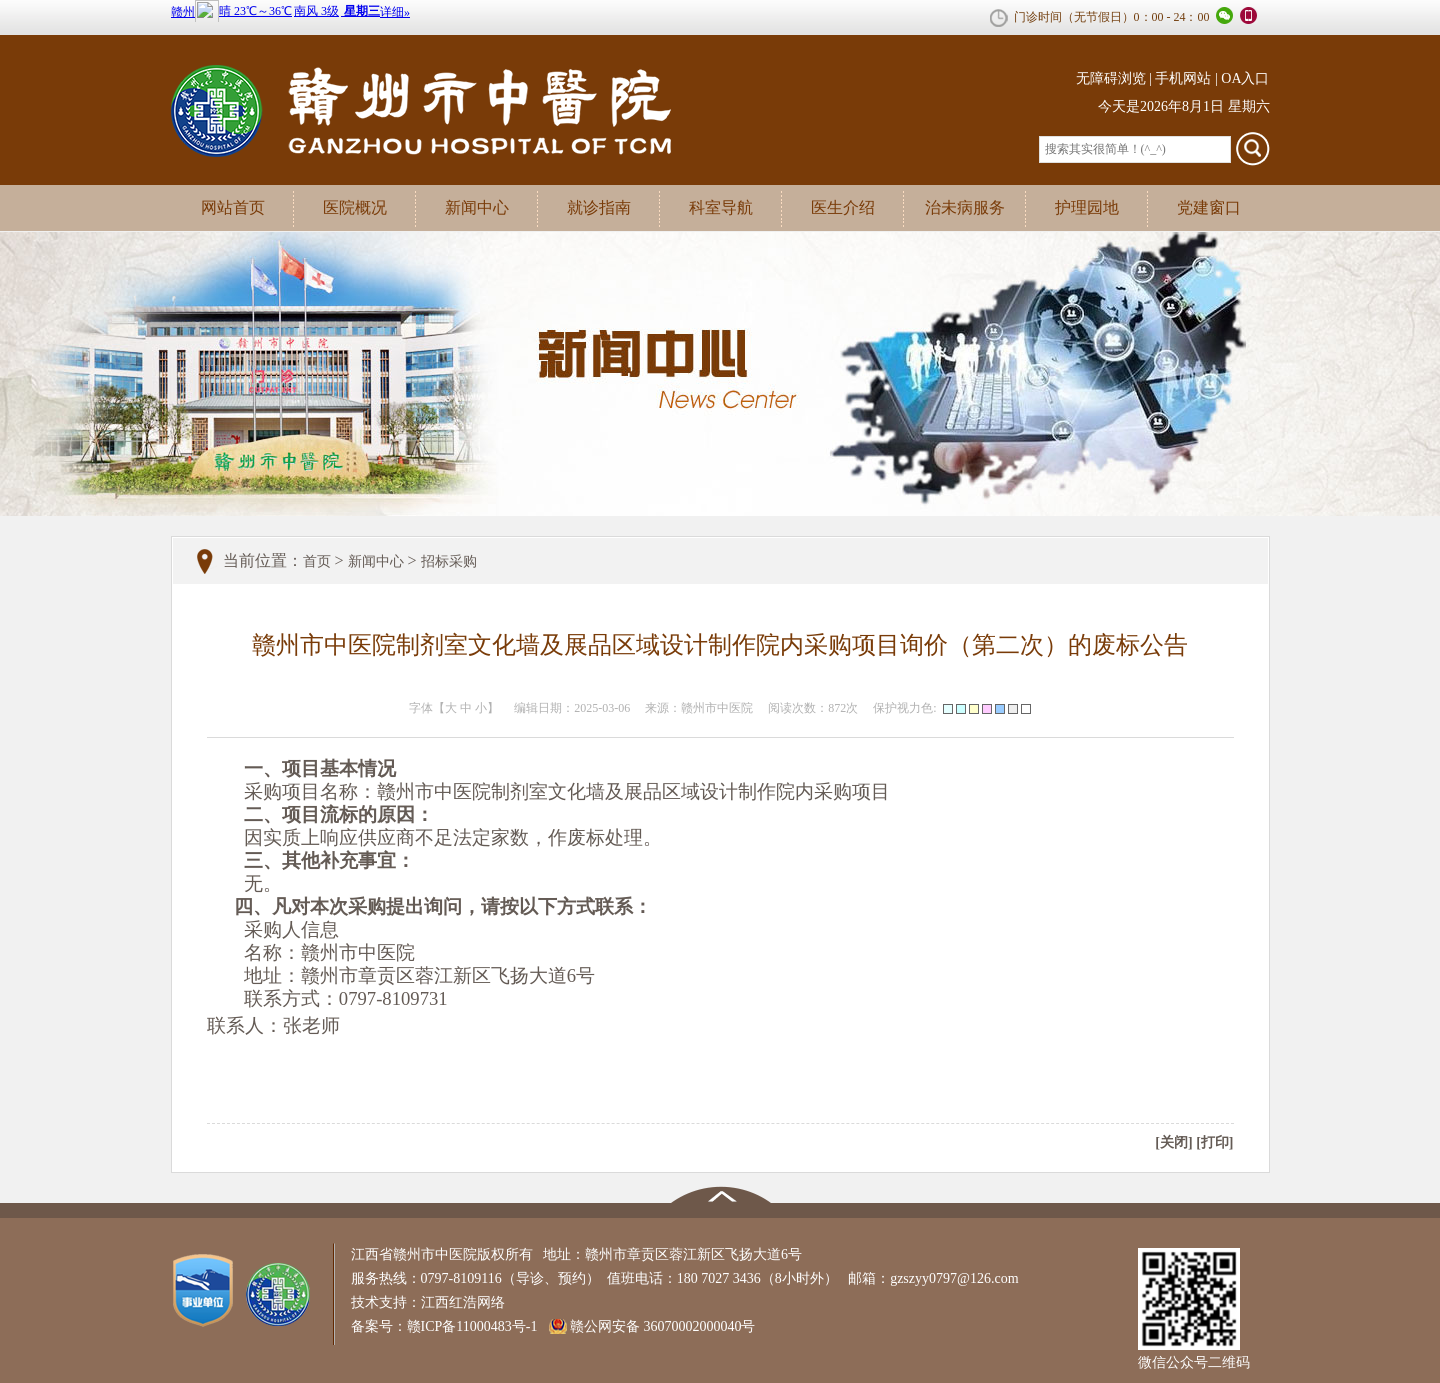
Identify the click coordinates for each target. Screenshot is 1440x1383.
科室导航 (721, 207)
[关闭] (1173, 1142)
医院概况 (355, 207)
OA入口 (1245, 78)
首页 (317, 561)
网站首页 (233, 207)
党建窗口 (1209, 207)
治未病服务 (965, 207)
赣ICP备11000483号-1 (477, 1326)
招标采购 (449, 561)
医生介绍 (843, 207)
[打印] (1214, 1142)
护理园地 (1087, 207)
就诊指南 (599, 207)
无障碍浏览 (1111, 78)
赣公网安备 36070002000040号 (663, 1326)
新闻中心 (477, 207)
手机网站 (1183, 78)
